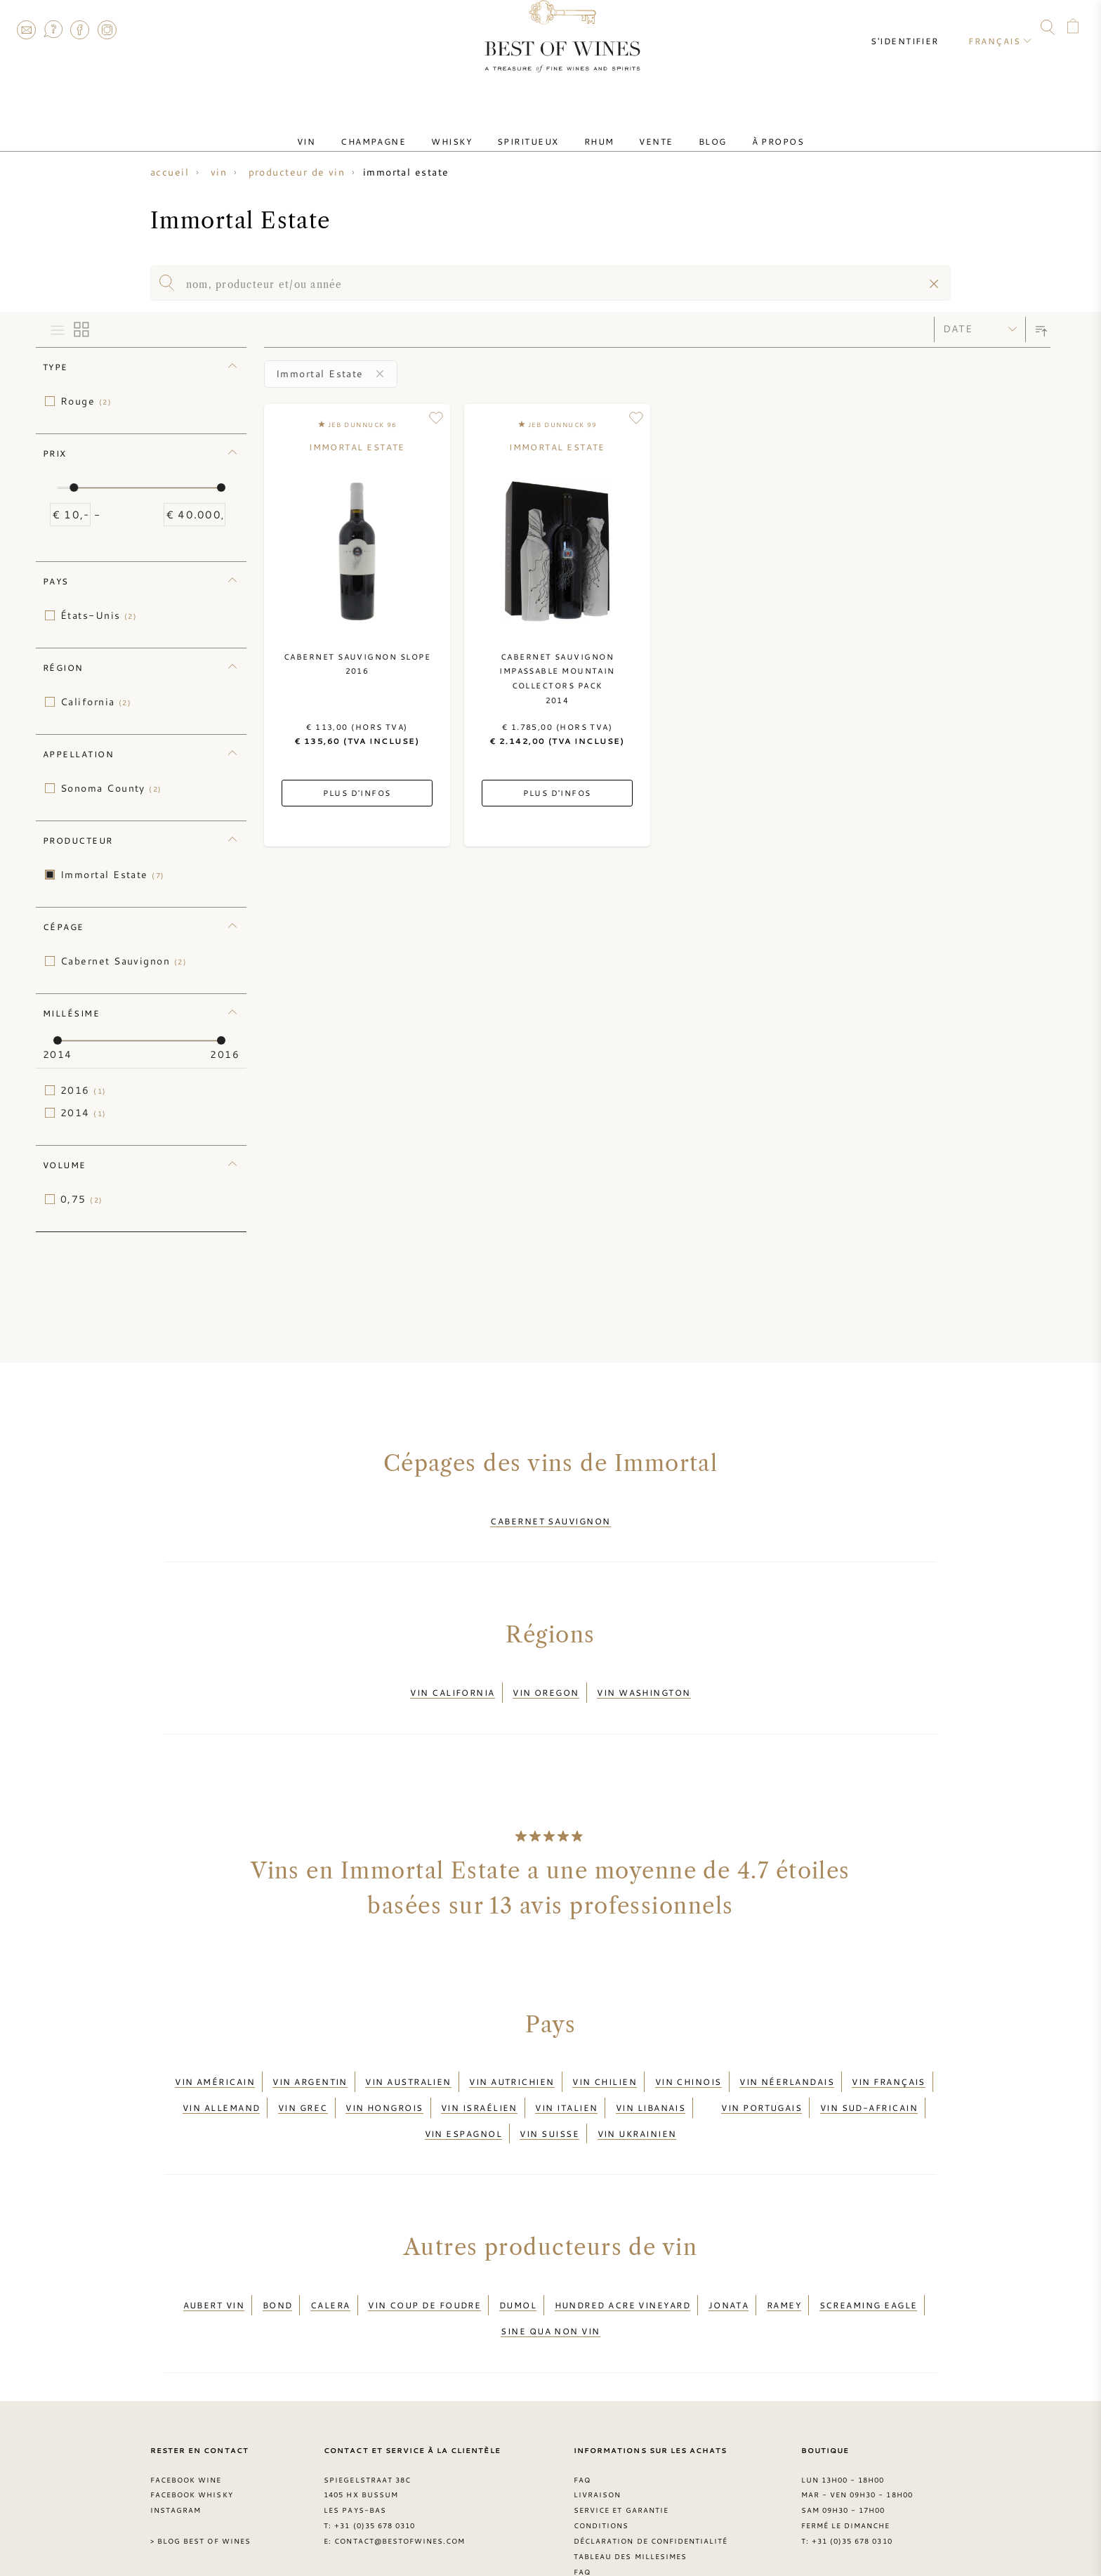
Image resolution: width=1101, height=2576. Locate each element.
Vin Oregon (546, 1679)
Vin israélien (479, 2077)
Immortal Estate (112, 874)
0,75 (81, 1199)
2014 (83, 1112)
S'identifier (917, 28)
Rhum (594, 128)
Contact (26, 29)
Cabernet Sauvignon (123, 961)
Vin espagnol (463, 2094)
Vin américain (215, 2059)
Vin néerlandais (786, 2059)
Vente (639, 128)
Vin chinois (688, 2059)
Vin (345, 128)
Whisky (468, 128)
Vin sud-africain (869, 2077)
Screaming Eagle (868, 2257)
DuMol (517, 2257)
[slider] (74, 487)
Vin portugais (761, 2077)
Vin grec (303, 2077)
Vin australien (408, 2059)
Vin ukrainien (637, 2094)
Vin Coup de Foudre (424, 2257)
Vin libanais (650, 2077)
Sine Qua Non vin (550, 2274)
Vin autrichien (511, 2059)
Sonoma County (111, 788)
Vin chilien (604, 2059)
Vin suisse (549, 2094)
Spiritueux (534, 128)
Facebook (80, 29)
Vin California (452, 1679)
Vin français (888, 2059)
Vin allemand (221, 2077)
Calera (330, 2257)
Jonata (728, 2257)
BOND (278, 2257)
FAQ (52, 29)
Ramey (784, 2257)
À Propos (739, 128)
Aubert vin (214, 2257)
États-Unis (98, 615)
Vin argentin (309, 2059)
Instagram (106, 29)
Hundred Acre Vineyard (623, 2257)
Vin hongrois (384, 2077)
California (95, 701)
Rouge (86, 401)
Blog (685, 128)
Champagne (401, 128)
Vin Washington (643, 1679)
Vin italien (566, 2077)
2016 (83, 1090)
